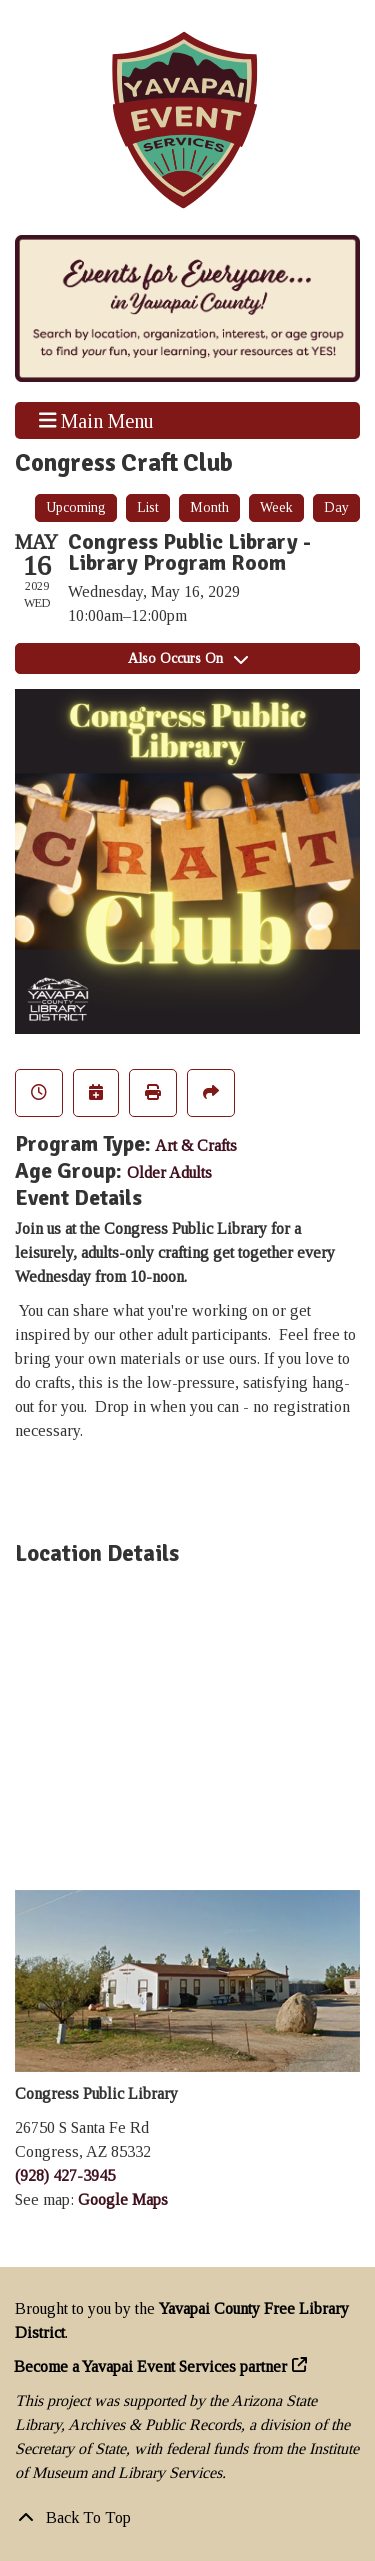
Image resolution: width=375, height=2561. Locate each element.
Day (336, 507)
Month (209, 507)
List (148, 507)
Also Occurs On (188, 658)
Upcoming (76, 507)
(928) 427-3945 (65, 2175)
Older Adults (169, 1172)
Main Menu (97, 420)
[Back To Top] (187, 2518)
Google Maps (123, 2199)
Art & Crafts (196, 1145)
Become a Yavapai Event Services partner (151, 2366)
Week (276, 507)
